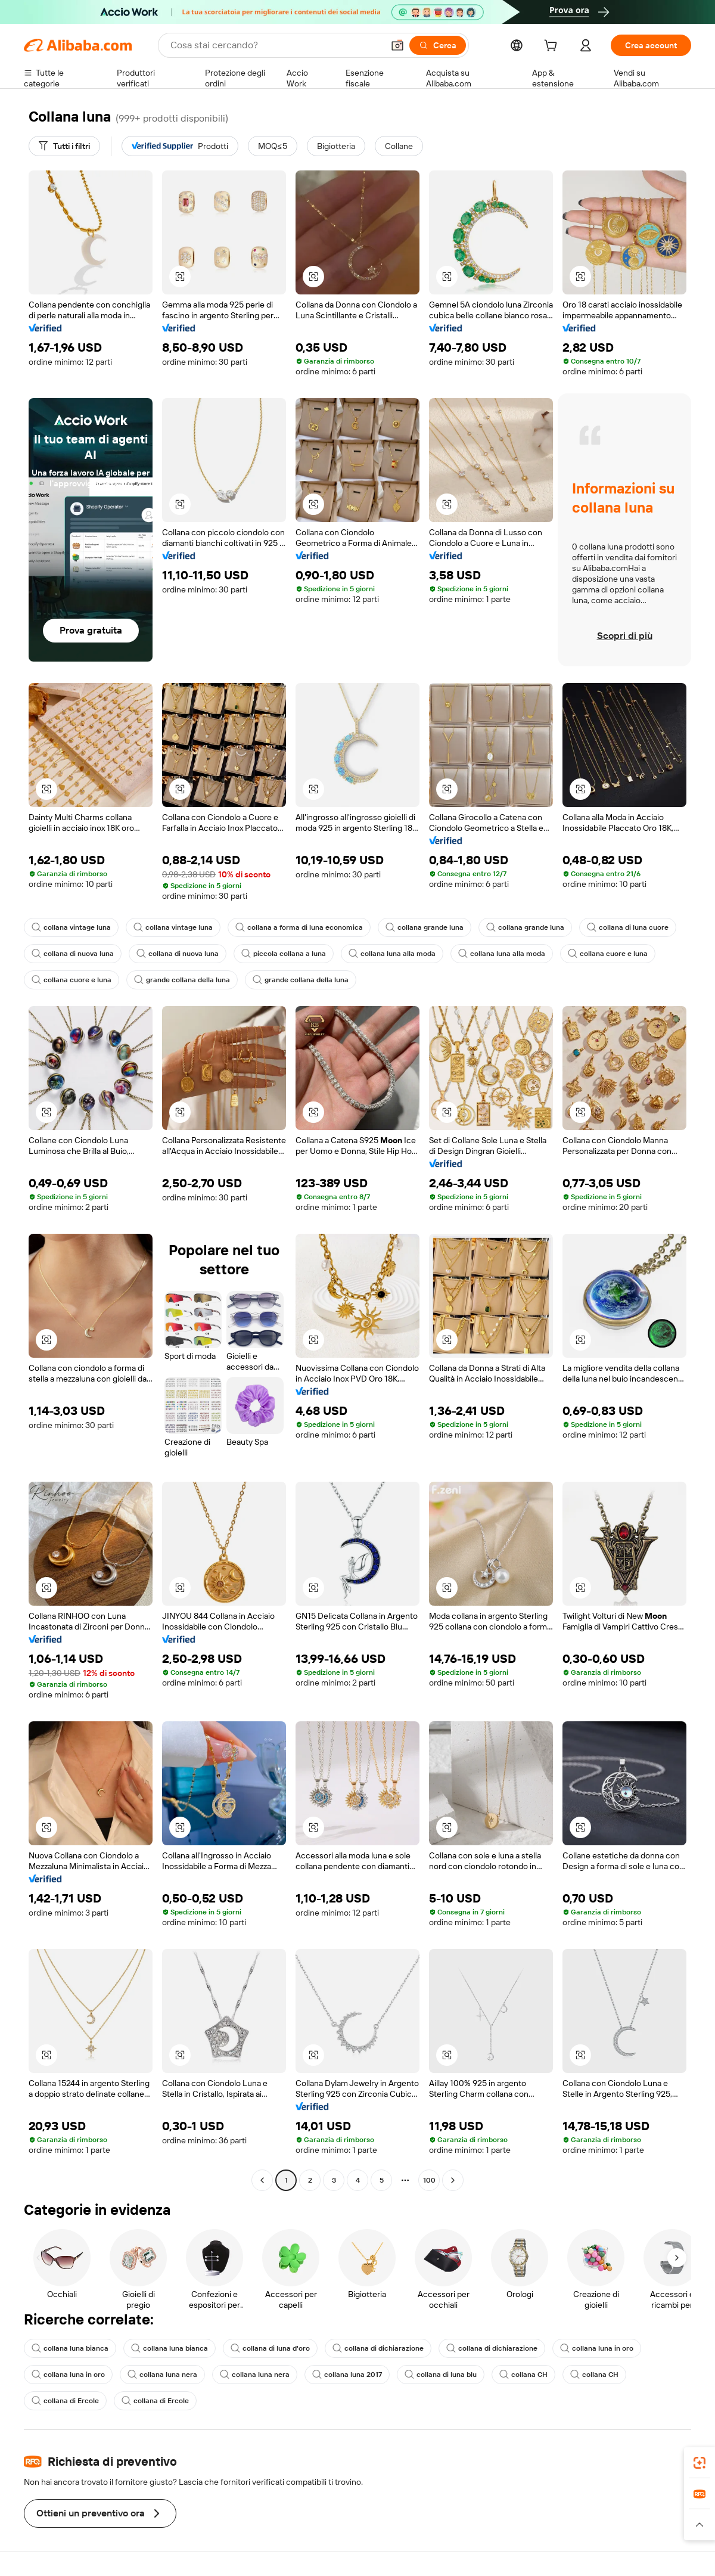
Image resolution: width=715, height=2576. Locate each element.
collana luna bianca (70, 2348)
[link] (699, 2462)
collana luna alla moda (392, 953)
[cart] (553, 47)
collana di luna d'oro (270, 2348)
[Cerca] (437, 45)
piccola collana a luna (283, 953)
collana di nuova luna (73, 953)
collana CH (523, 2374)
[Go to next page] (453, 2180)
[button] (397, 45)
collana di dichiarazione (378, 2348)
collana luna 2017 (347, 2374)
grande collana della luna (182, 980)
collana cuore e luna (608, 953)
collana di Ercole (65, 2401)
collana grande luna (425, 927)
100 (429, 2180)
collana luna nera (162, 2374)
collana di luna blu (441, 2374)
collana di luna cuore (628, 927)
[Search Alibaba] (275, 45)
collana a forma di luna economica (299, 927)
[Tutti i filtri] (64, 146)
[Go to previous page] (262, 2180)
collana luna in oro (596, 2348)
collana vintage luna (71, 927)
